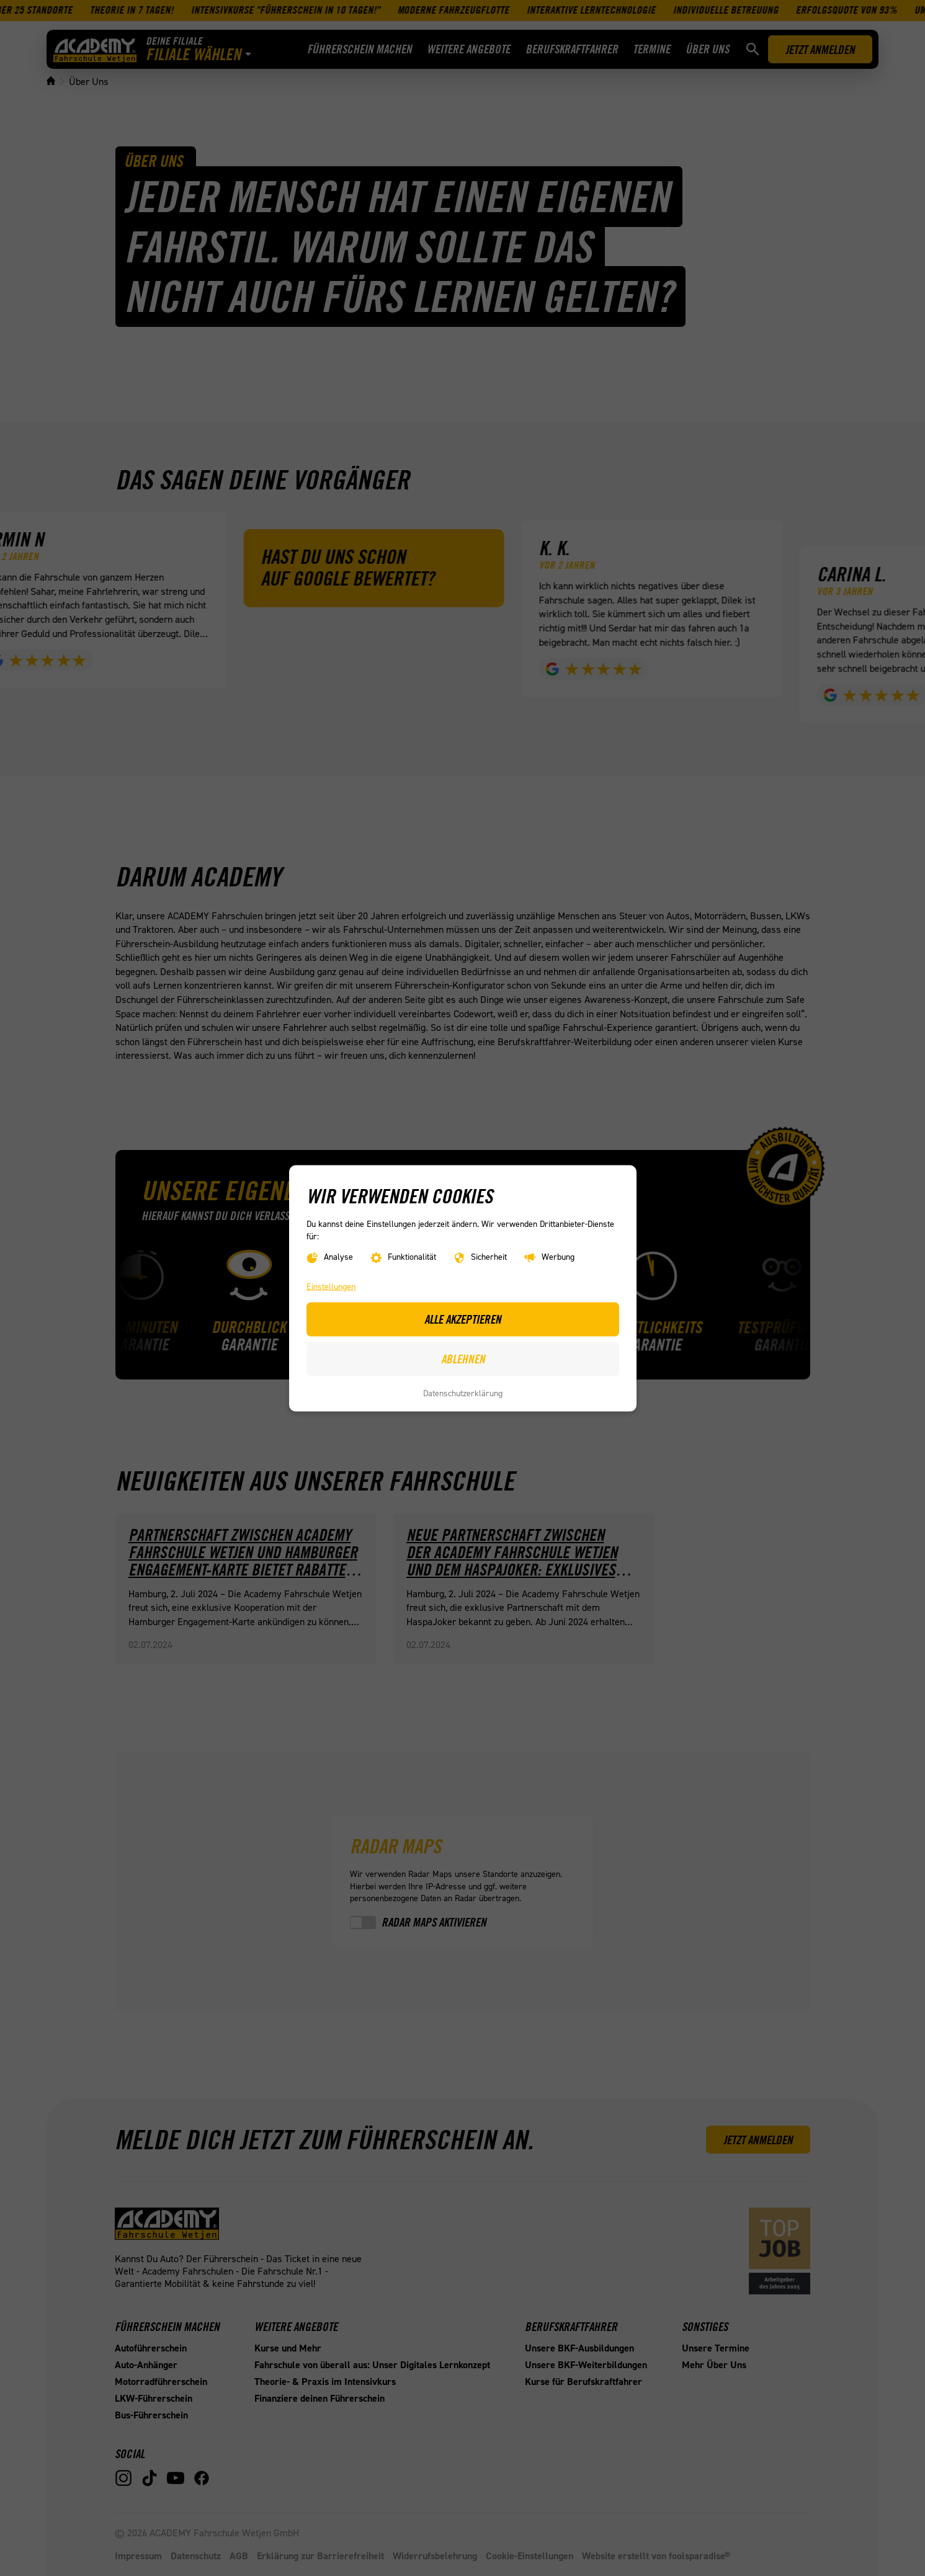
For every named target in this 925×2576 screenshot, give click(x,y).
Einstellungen (330, 1286)
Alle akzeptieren (462, 1318)
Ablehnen (462, 1358)
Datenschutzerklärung (463, 1393)
